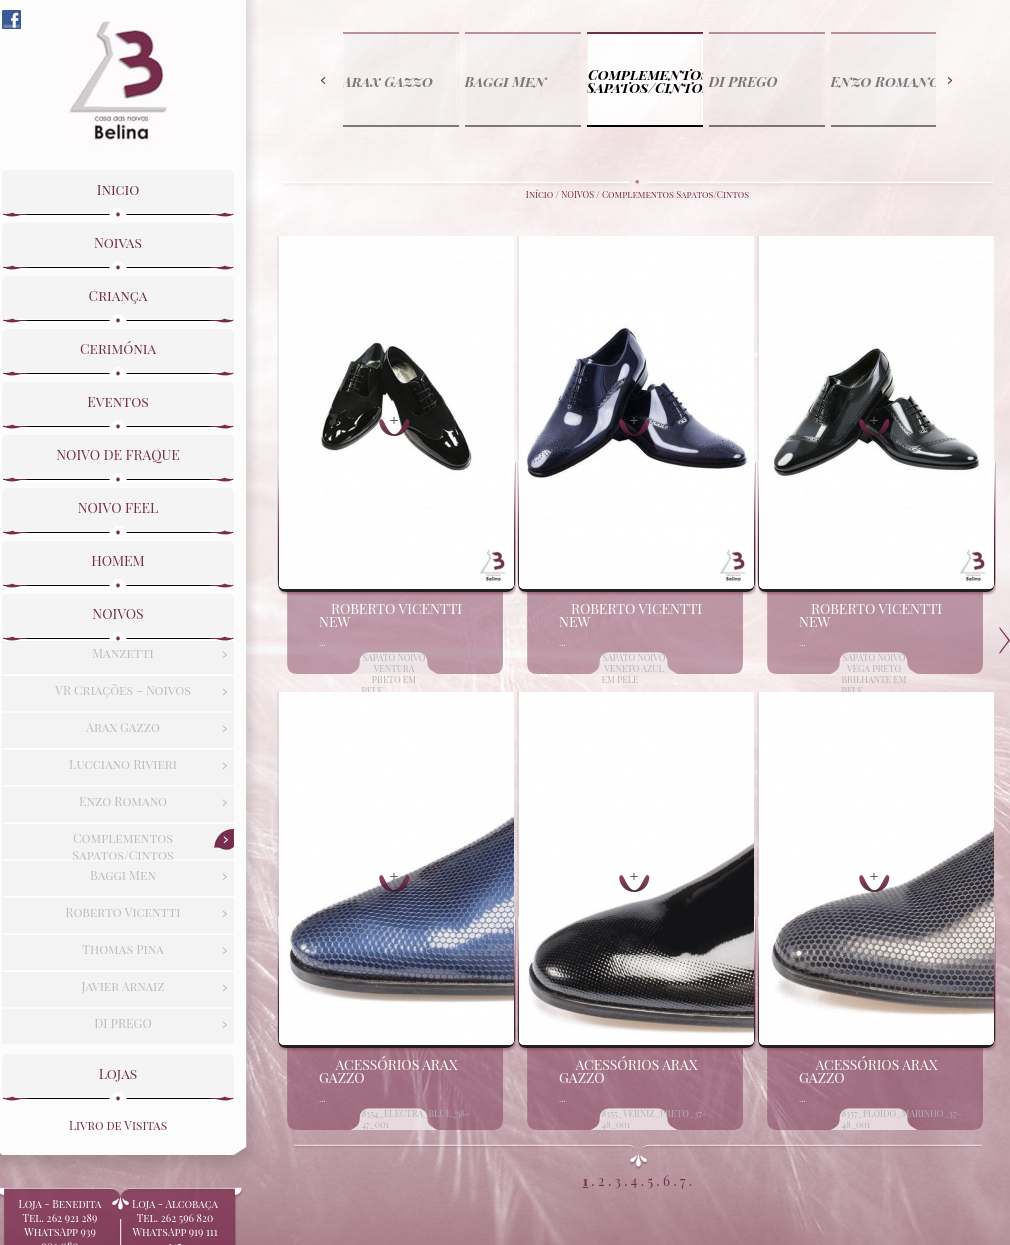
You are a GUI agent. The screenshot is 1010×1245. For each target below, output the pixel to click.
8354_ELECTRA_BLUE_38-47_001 (416, 1118)
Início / (543, 194)
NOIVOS (577, 194)
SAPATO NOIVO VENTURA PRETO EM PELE (394, 673)
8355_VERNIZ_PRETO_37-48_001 (654, 1118)
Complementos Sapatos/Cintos (675, 194)
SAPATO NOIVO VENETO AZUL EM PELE (634, 668)
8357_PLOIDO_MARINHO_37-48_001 (902, 1118)
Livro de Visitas (118, 1122)
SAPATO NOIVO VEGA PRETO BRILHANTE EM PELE (874, 673)
